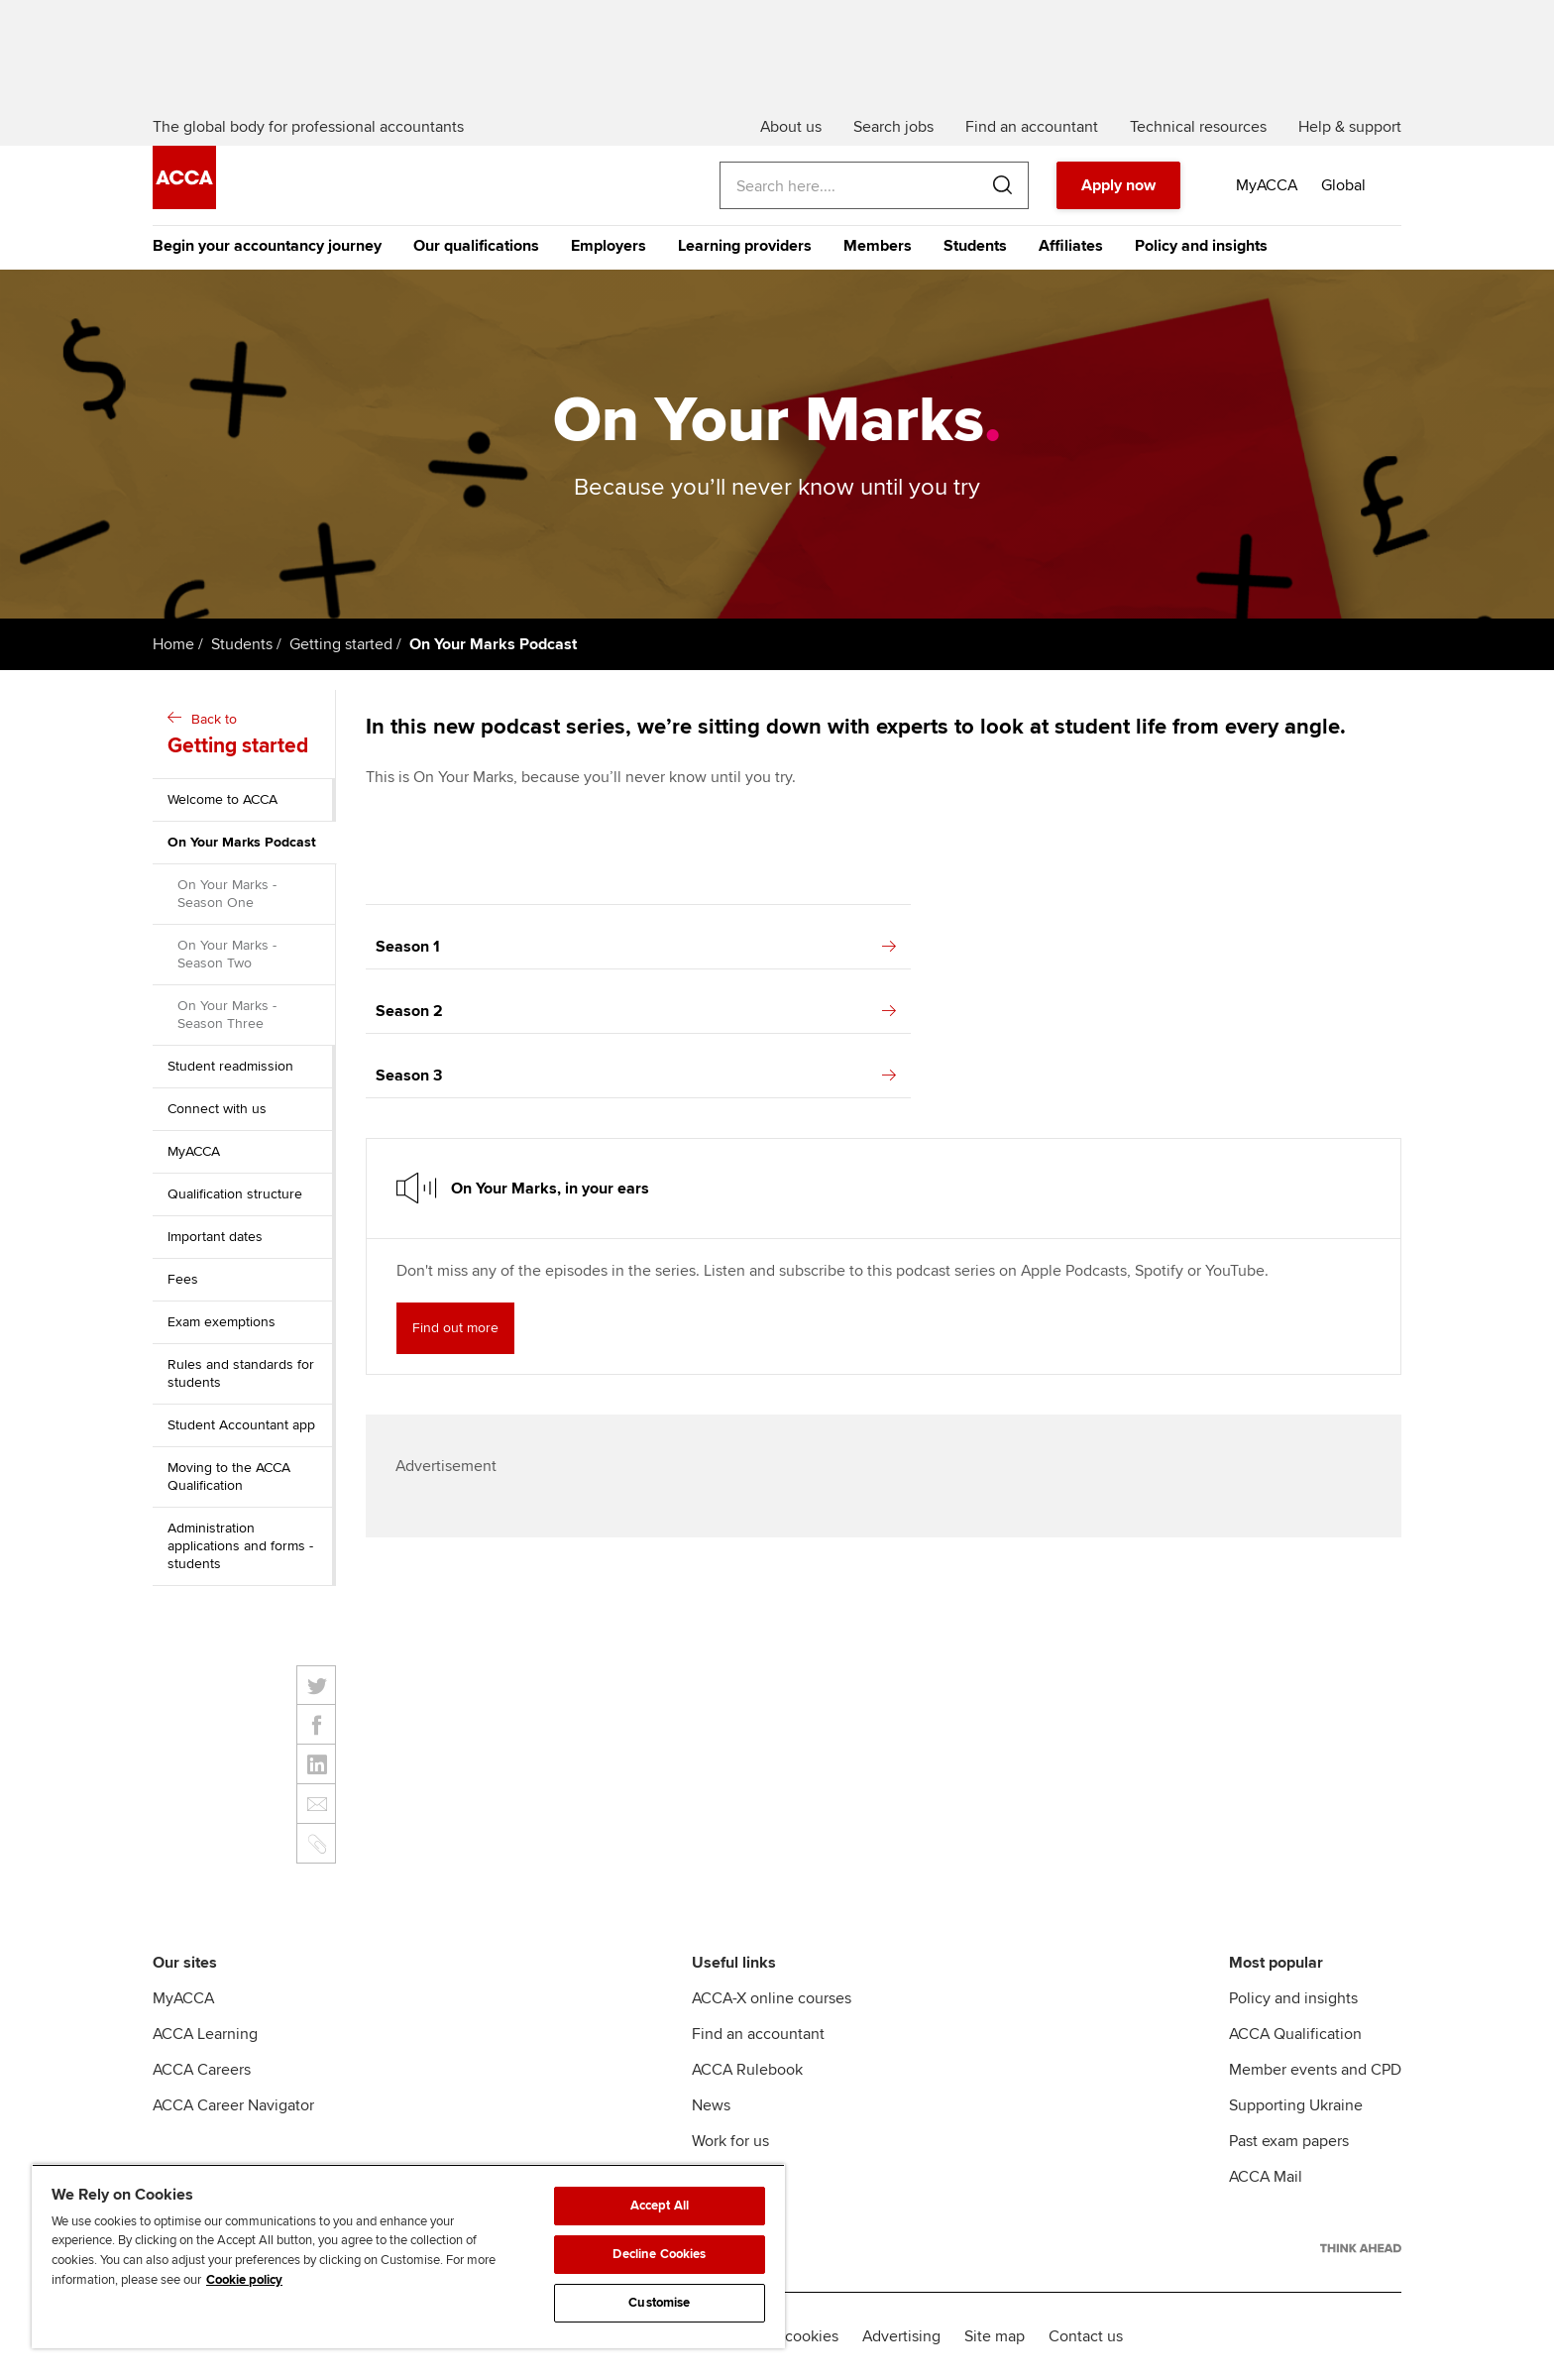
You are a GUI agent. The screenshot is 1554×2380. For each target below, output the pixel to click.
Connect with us (217, 1108)
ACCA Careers (202, 2070)
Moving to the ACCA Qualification (228, 1476)
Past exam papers (1289, 2141)
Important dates (215, 1236)
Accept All (659, 2205)
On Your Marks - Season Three (227, 1014)
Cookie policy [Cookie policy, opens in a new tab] (244, 2280)
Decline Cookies (659, 2254)
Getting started (340, 644)
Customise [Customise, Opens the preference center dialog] (659, 2303)
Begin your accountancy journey (267, 246)
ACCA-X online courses (771, 1998)
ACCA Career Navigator (233, 2105)
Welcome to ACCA (222, 799)
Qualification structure (234, 1194)
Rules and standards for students (240, 1373)
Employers (608, 246)
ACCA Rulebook (747, 2070)
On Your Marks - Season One (227, 893)
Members (877, 246)
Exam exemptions (221, 1321)
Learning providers (745, 246)
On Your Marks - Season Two (227, 954)
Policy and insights (1201, 246)
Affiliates (1071, 246)
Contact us (1086, 2336)
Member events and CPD (1315, 2070)
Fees (182, 1279)
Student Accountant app (241, 1425)
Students (975, 246)
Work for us (730, 2141)
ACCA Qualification (1295, 2034)
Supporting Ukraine (1296, 2105)
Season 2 (636, 1011)
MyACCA (193, 1151)
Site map (994, 2336)
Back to (246, 735)
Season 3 (636, 1075)
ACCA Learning (205, 2034)
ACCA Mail (1265, 2177)
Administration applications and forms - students (240, 1546)
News (711, 2105)
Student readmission (230, 1066)
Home (173, 644)
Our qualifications (476, 246)
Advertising (901, 2336)
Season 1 (636, 947)
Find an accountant (758, 2034)
